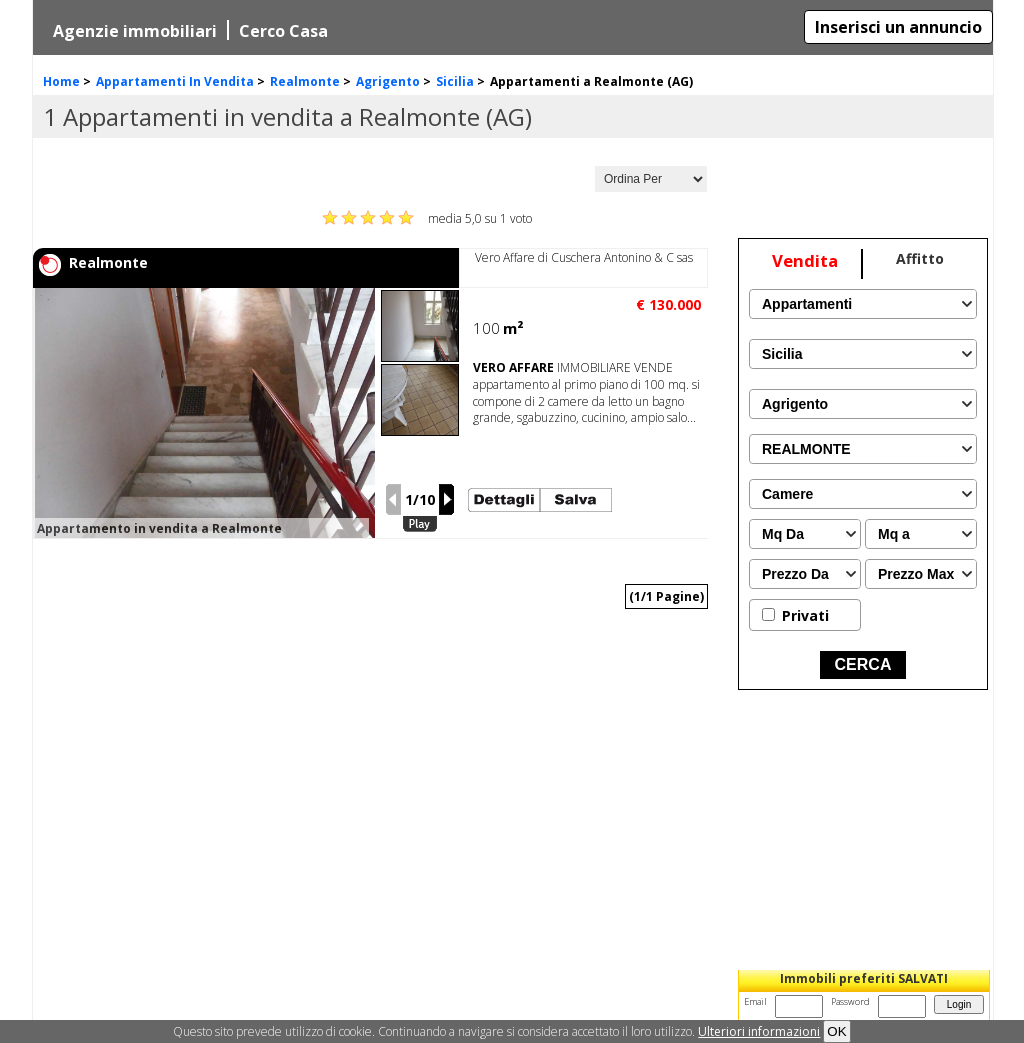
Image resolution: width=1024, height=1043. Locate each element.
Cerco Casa (283, 31)
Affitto (920, 258)
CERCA (863, 664)
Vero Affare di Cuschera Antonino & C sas (584, 257)
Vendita (805, 260)
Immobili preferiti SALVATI (864, 978)
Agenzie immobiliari (135, 31)
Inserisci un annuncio (898, 27)
